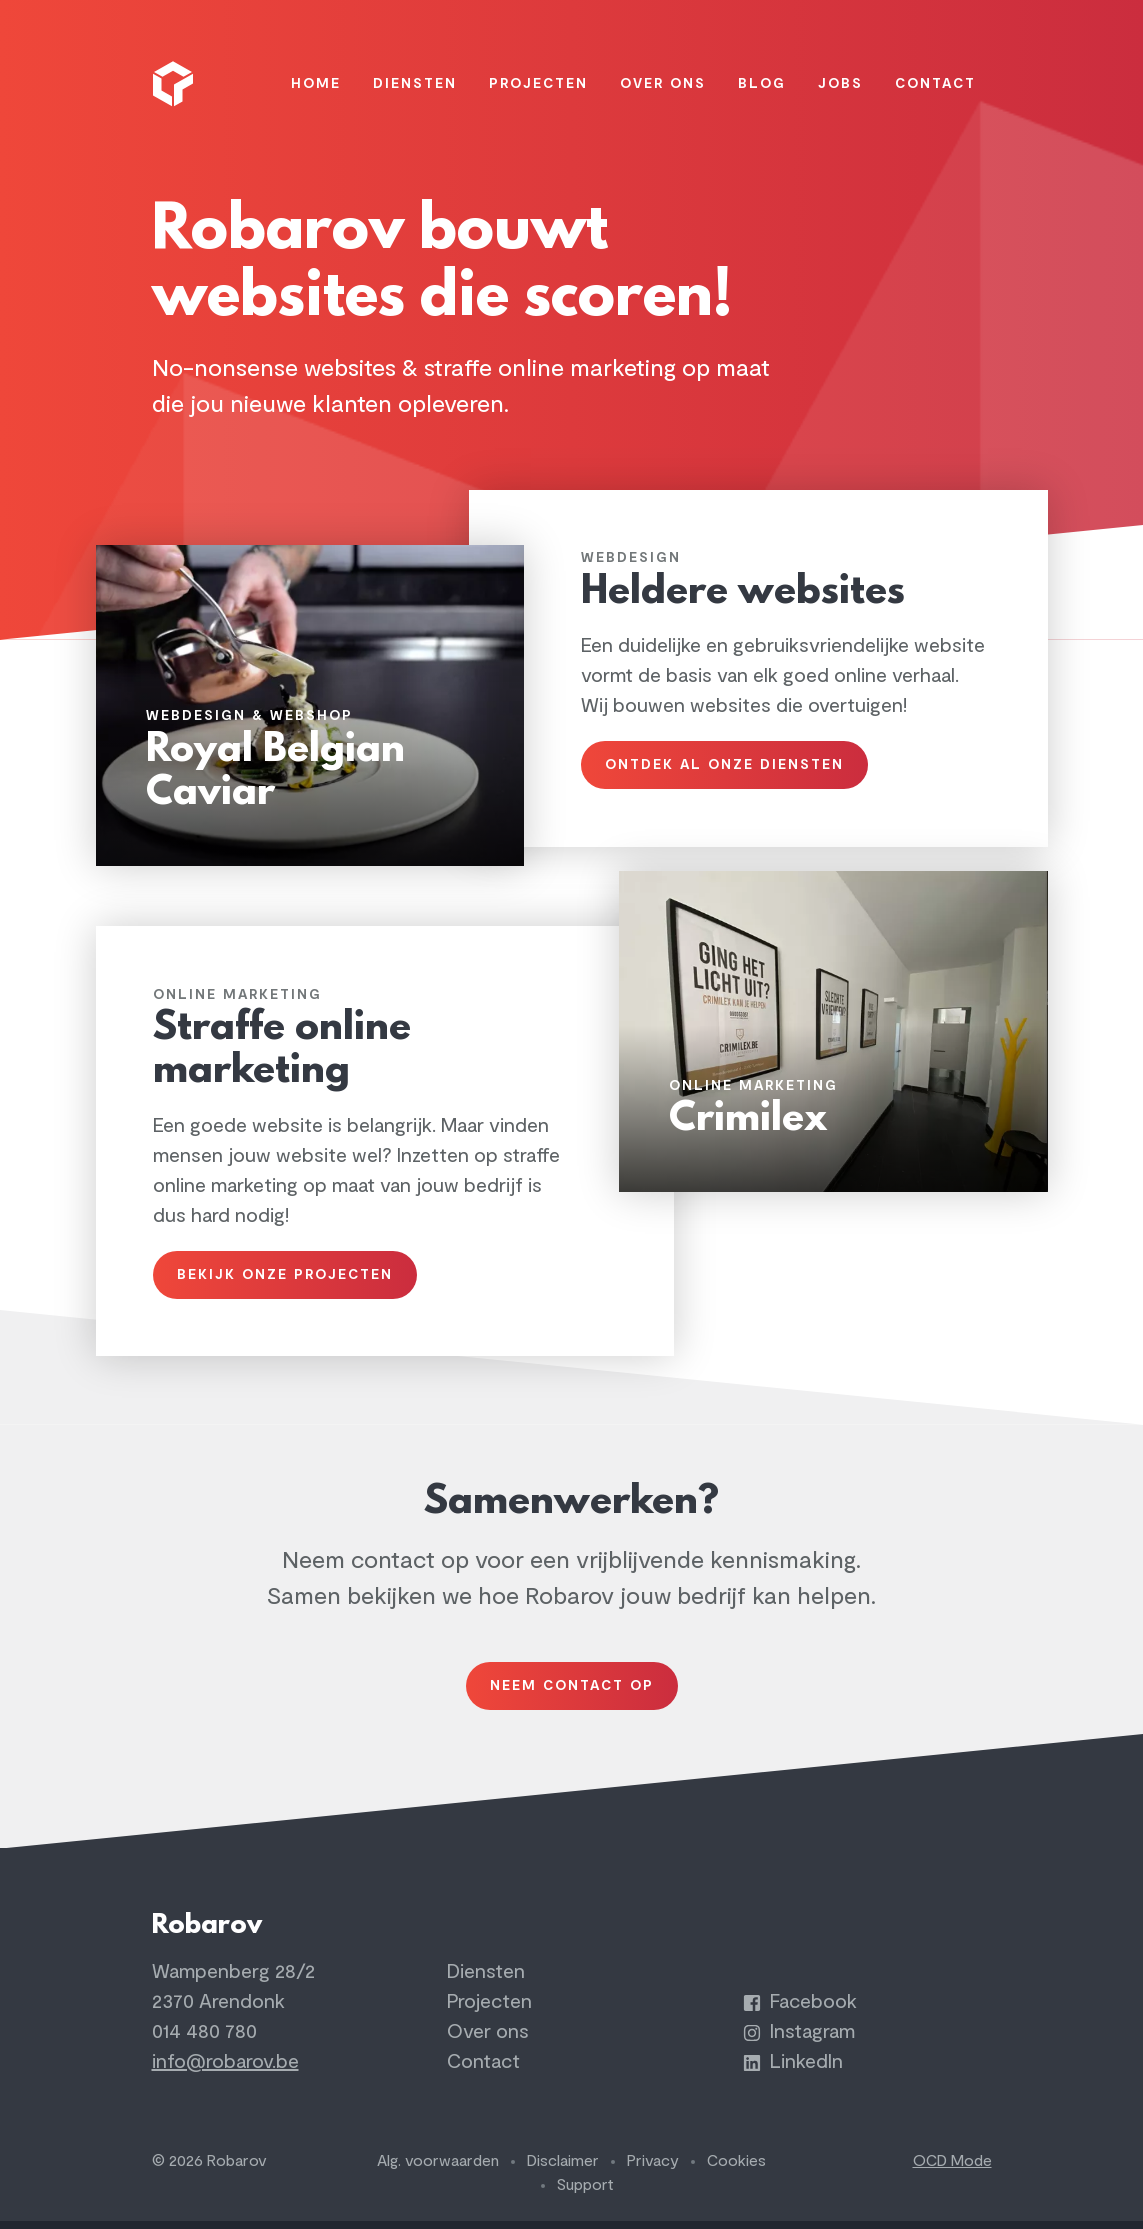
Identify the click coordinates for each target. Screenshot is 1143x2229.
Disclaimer (563, 2169)
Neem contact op (572, 1687)
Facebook (800, 2009)
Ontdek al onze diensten (727, 757)
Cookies (736, 2169)
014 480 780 (204, 2039)
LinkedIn (793, 2069)
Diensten (486, 1979)
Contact (483, 2069)
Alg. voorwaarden (438, 2169)
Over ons (488, 2039)
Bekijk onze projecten (288, 1271)
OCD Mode (952, 2169)
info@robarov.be (225, 2069)
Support (585, 2193)
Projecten (489, 2009)
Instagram (799, 2039)
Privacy (653, 2169)
